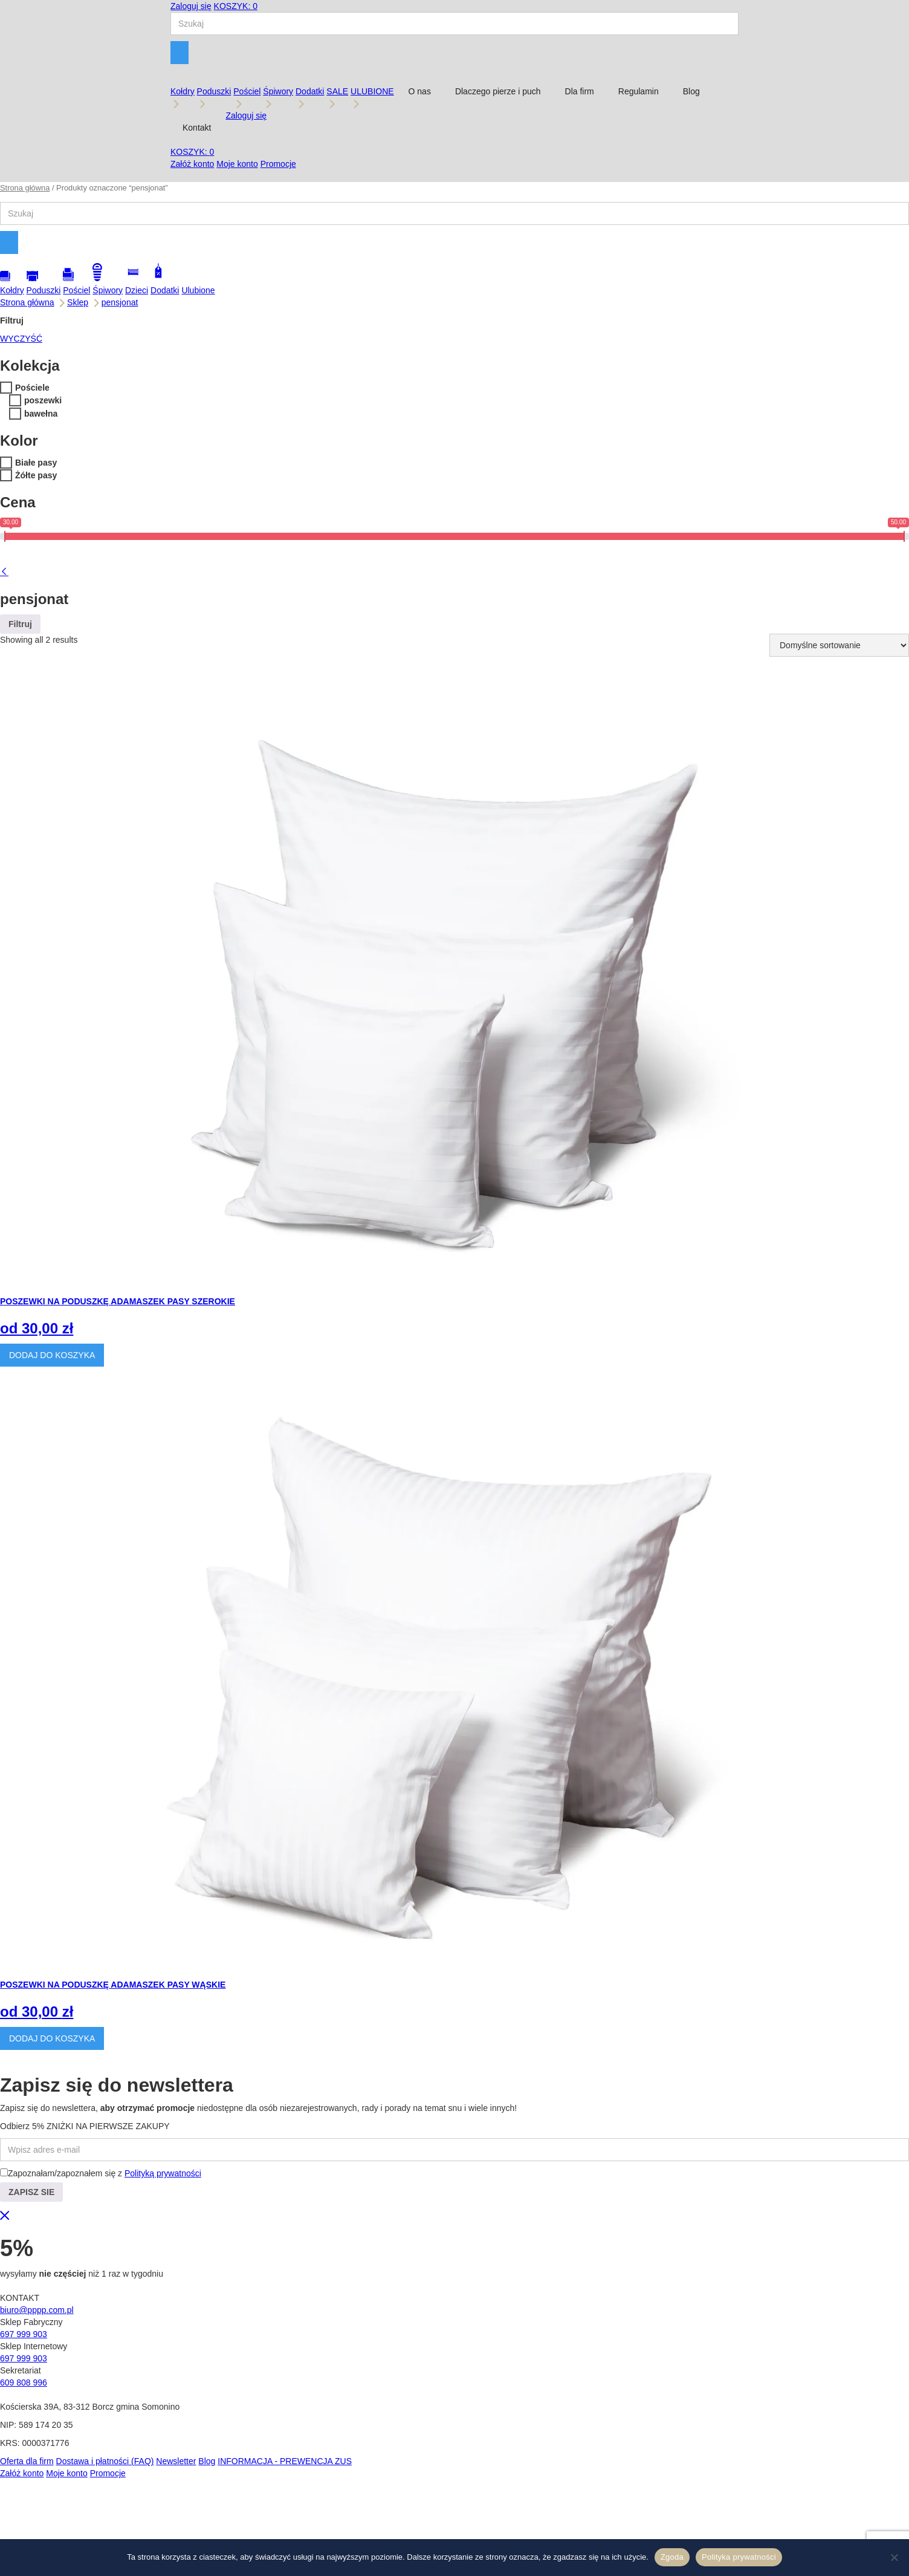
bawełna (40, 413)
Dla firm (579, 91)
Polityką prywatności (163, 2173)
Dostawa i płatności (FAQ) (105, 2461)
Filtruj (20, 624)
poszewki (43, 400)
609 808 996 (23, 2382)
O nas (420, 91)
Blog (691, 91)
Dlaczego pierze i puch (498, 91)
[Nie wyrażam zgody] (894, 2557)
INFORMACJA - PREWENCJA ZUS (285, 2461)
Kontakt (197, 127)
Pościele (32, 387)
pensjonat (120, 302)
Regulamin (638, 91)
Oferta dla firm (27, 2461)
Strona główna (25, 187)
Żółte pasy (36, 475)
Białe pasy (36, 462)
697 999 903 (23, 2334)
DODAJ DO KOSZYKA (52, 1355)
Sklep (77, 302)
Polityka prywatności (739, 2556)
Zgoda (672, 2556)
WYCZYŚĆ (21, 338)
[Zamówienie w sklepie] (839, 645)
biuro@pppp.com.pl (37, 2310)
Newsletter (176, 2461)
